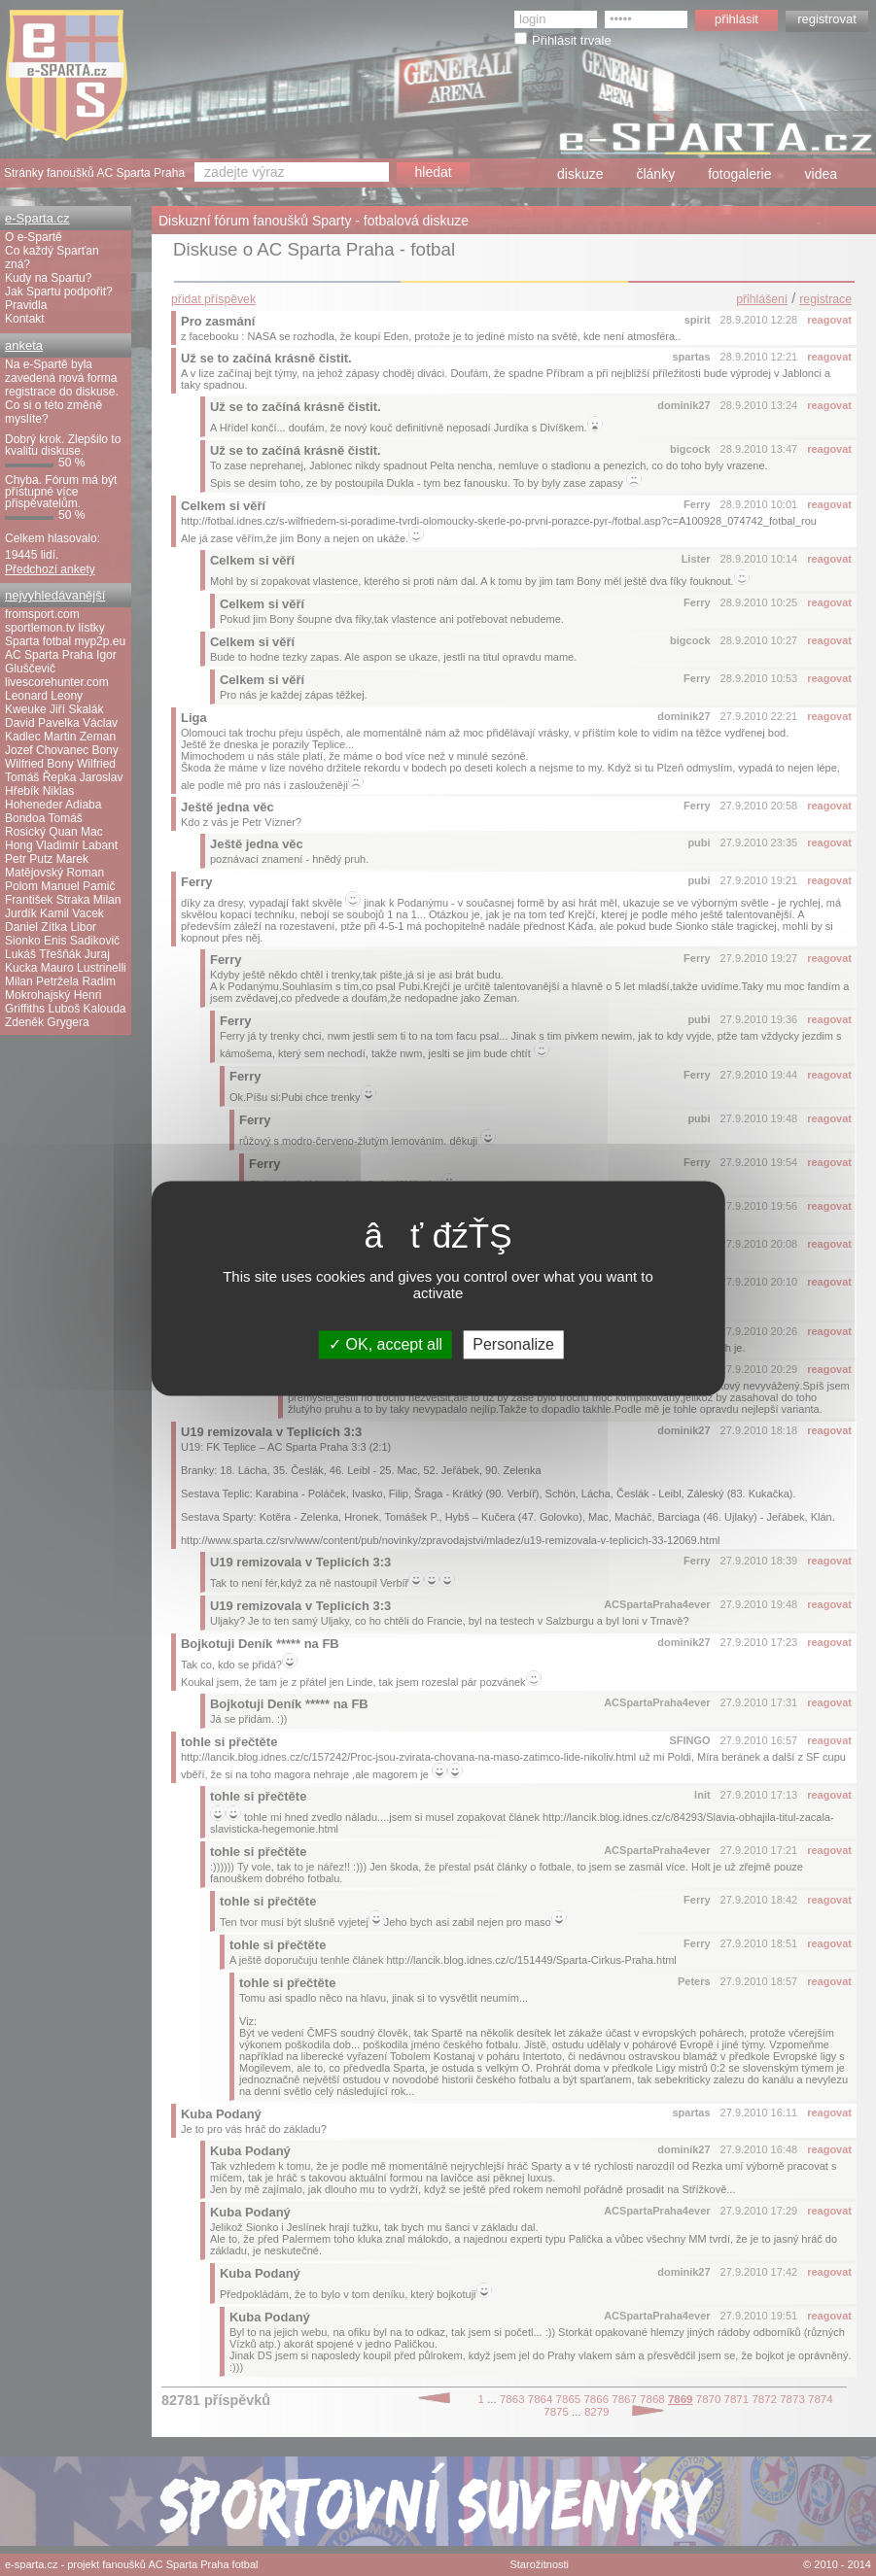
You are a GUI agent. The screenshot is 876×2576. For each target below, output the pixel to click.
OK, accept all (385, 1344)
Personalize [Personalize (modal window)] (513, 1344)
